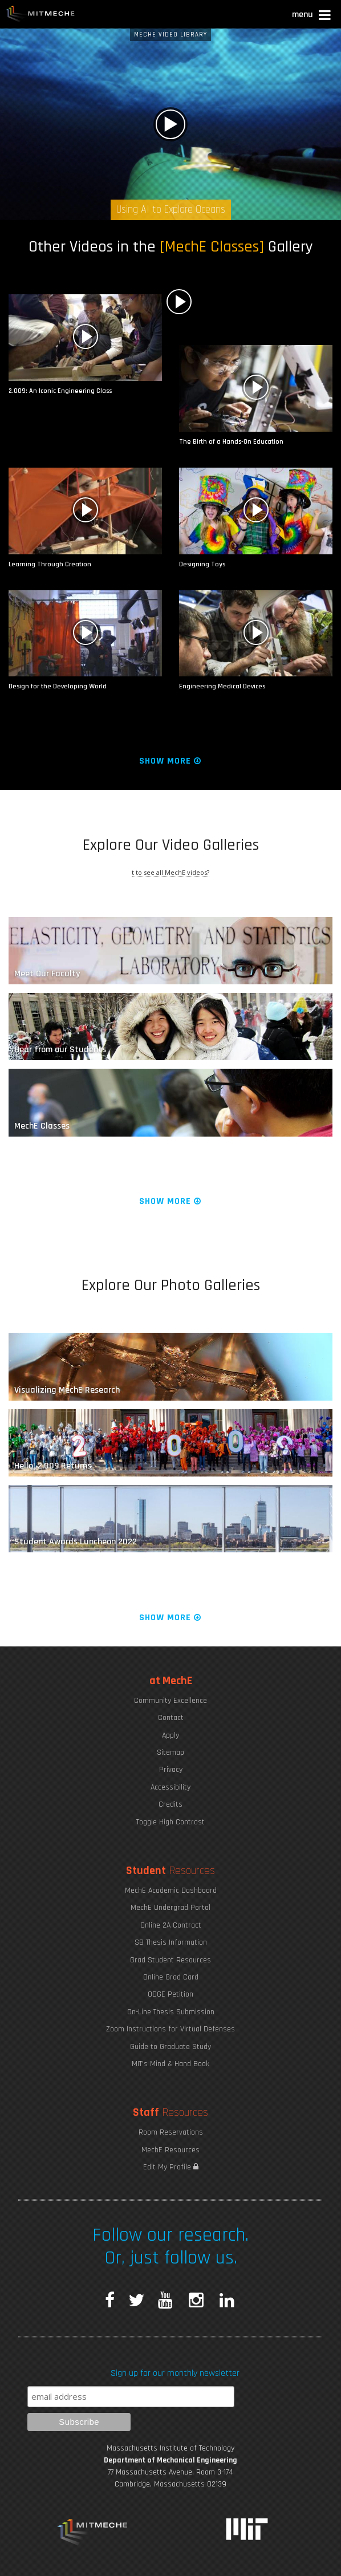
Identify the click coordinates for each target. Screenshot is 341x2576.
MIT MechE (40, 14)
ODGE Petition (170, 1994)
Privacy (170, 1769)
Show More (170, 761)
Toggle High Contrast (170, 1822)
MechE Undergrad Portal (170, 1907)
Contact (171, 1718)
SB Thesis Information (171, 1942)
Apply (170, 1735)
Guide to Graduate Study (170, 2047)
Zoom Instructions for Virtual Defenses (170, 2029)
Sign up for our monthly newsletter (175, 2373)
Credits (170, 1804)
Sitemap (170, 1752)
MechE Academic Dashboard (171, 1890)
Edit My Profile (170, 2167)
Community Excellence (170, 1700)
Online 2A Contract (170, 1925)
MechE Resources (170, 2150)
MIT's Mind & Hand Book (170, 2064)
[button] (312, 16)
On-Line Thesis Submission (170, 2012)
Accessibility (170, 1787)
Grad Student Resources (170, 1960)
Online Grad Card (170, 1977)
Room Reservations (171, 2132)
